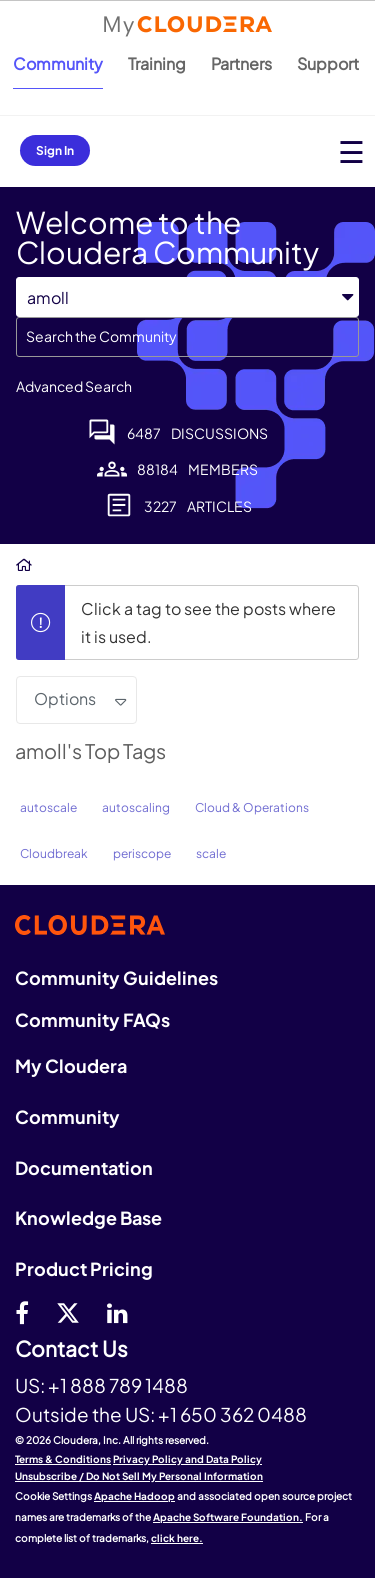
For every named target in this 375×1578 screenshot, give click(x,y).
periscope (142, 853)
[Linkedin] (117, 1312)
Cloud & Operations (252, 807)
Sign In (55, 150)
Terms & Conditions (63, 1459)
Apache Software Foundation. (228, 1517)
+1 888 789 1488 (118, 1385)
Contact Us (71, 1349)
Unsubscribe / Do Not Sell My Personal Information (139, 1476)
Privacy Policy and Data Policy (187, 1459)
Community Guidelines (116, 977)
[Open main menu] (351, 151)
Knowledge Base (88, 1217)
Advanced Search (74, 386)
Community (58, 63)
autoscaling (136, 807)
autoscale (48, 807)
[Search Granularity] (187, 297)
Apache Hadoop (134, 1496)
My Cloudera (71, 1065)
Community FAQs (92, 1019)
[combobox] (187, 337)
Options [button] (65, 698)
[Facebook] (22, 1312)
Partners (241, 63)
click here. (177, 1538)
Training (157, 63)
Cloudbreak (54, 853)
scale (211, 853)
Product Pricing (84, 1268)
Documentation (84, 1167)
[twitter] (68, 1312)
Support (328, 63)
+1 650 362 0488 (232, 1414)
